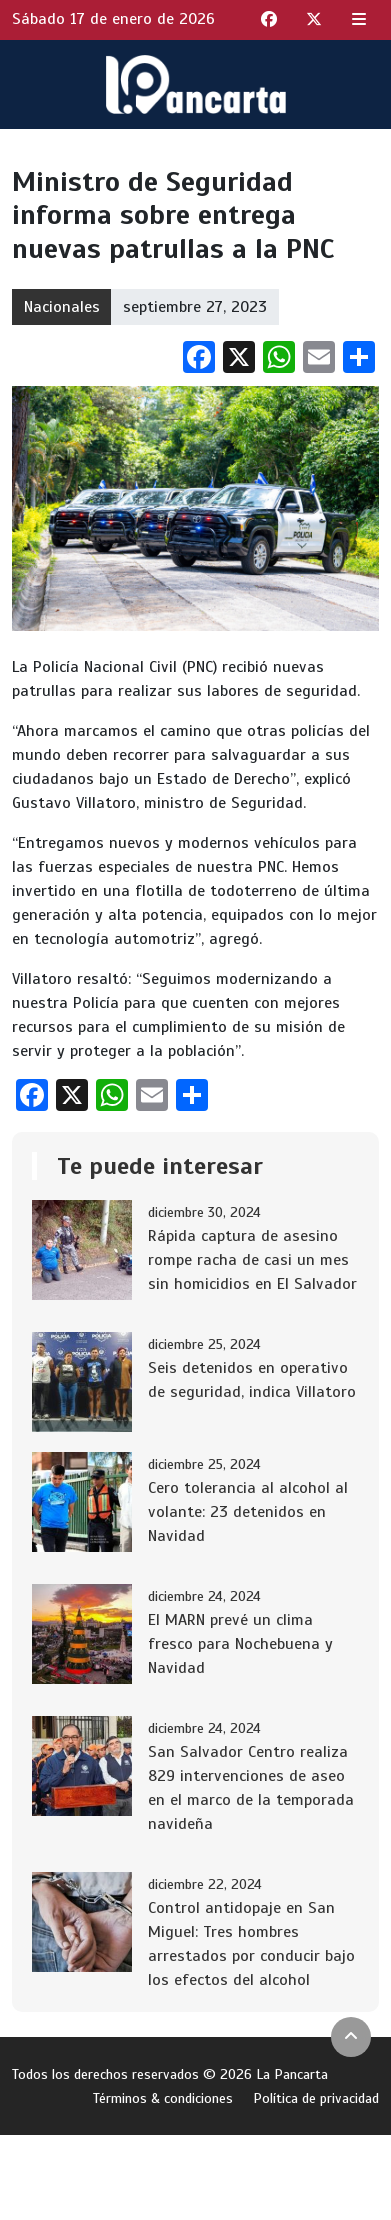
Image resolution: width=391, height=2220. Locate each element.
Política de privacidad (316, 2098)
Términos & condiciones (163, 2098)
